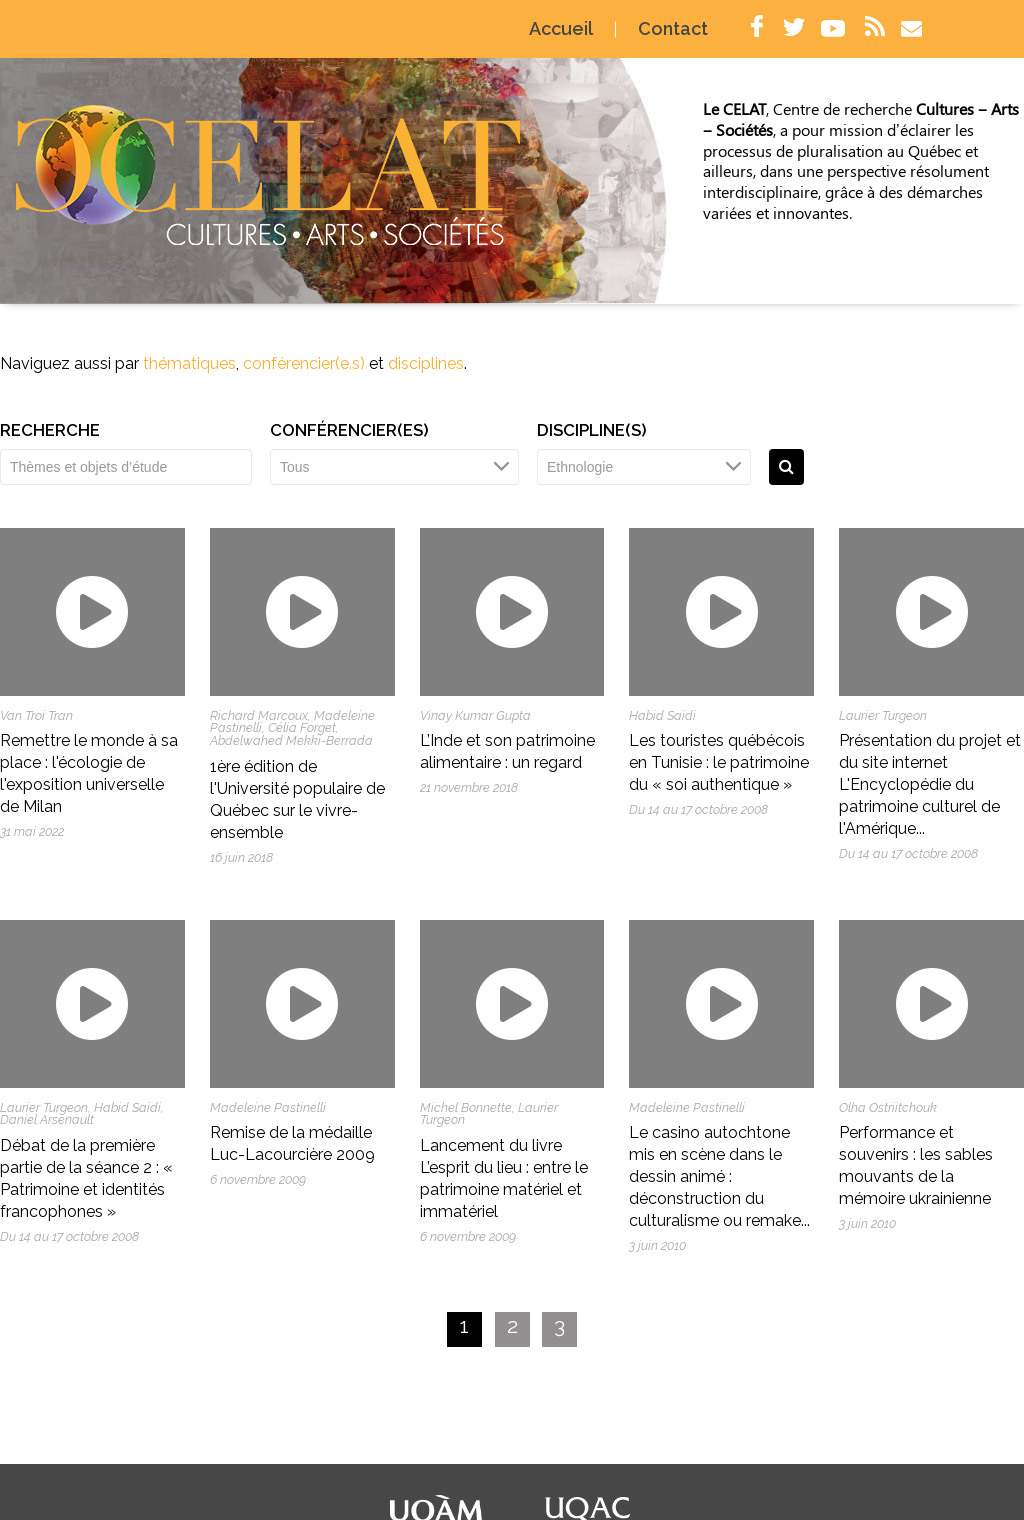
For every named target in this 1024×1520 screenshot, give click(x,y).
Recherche (50, 430)
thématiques (189, 363)
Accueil (567, 30)
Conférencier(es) (349, 430)
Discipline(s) (592, 430)
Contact (679, 30)
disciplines (426, 363)
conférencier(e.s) (304, 363)
